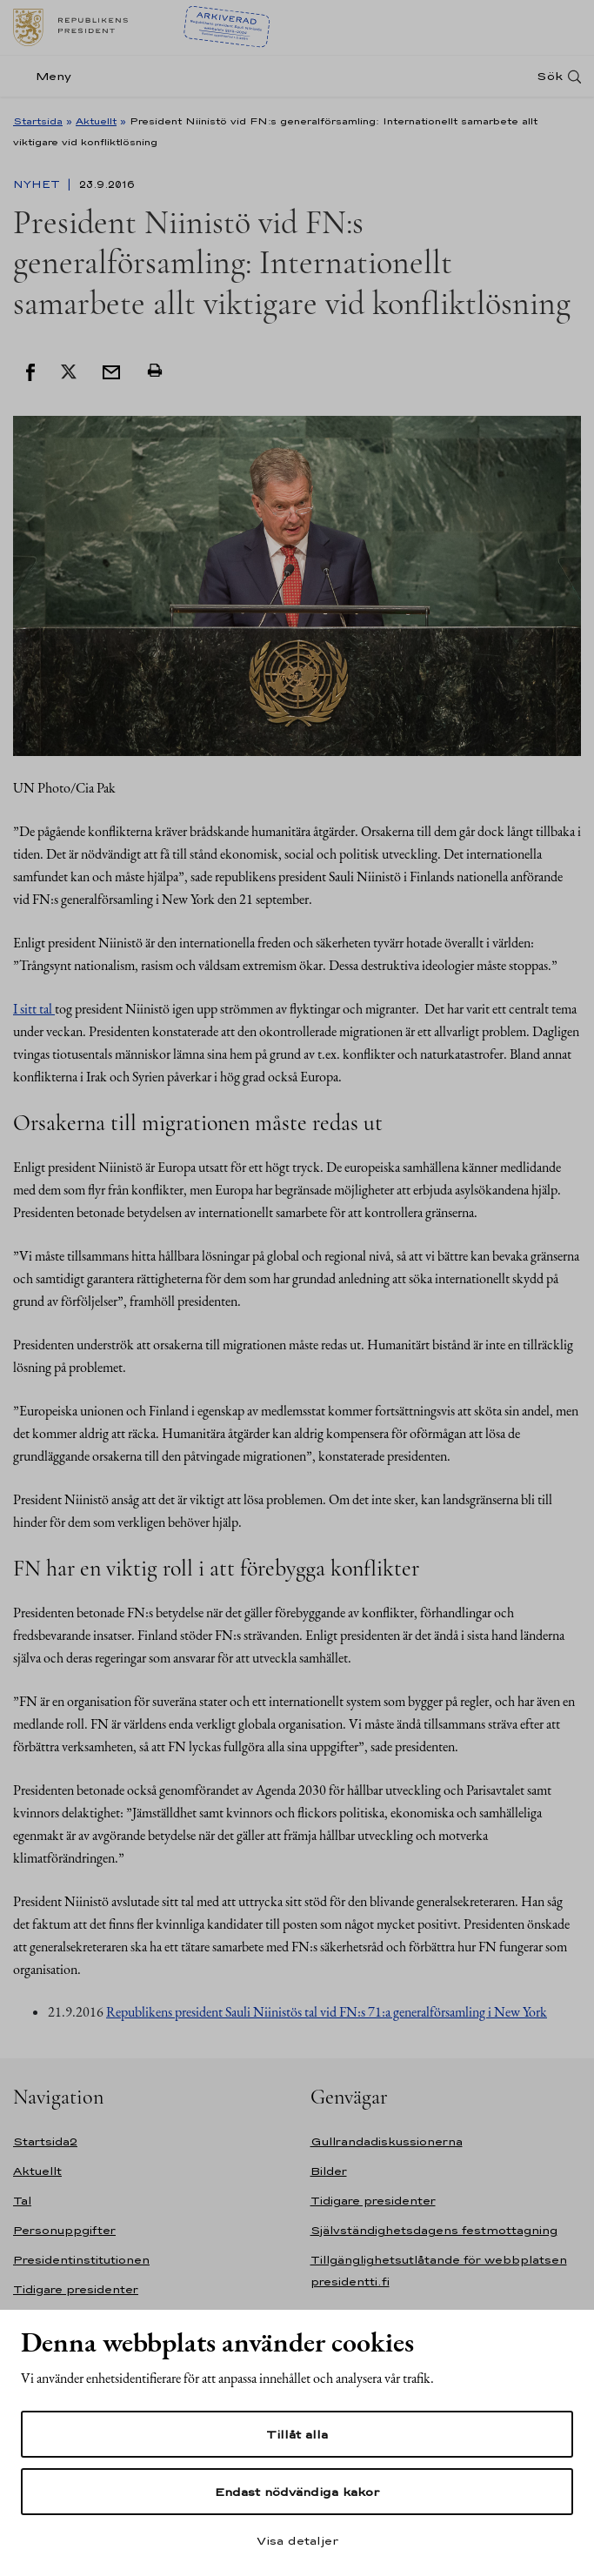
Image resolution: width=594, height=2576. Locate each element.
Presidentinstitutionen (81, 2259)
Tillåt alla (297, 2434)
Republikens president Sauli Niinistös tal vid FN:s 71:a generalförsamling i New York (326, 2012)
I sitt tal (34, 1009)
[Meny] (47, 76)
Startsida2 (45, 2141)
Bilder (328, 2171)
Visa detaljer (297, 2540)
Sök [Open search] (550, 76)
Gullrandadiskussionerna (386, 2141)
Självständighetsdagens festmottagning (433, 2230)
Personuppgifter (64, 2230)
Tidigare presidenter (75, 2289)
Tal (22, 2200)
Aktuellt (96, 121)
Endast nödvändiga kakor (297, 2491)
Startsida (38, 121)
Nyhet (38, 184)
